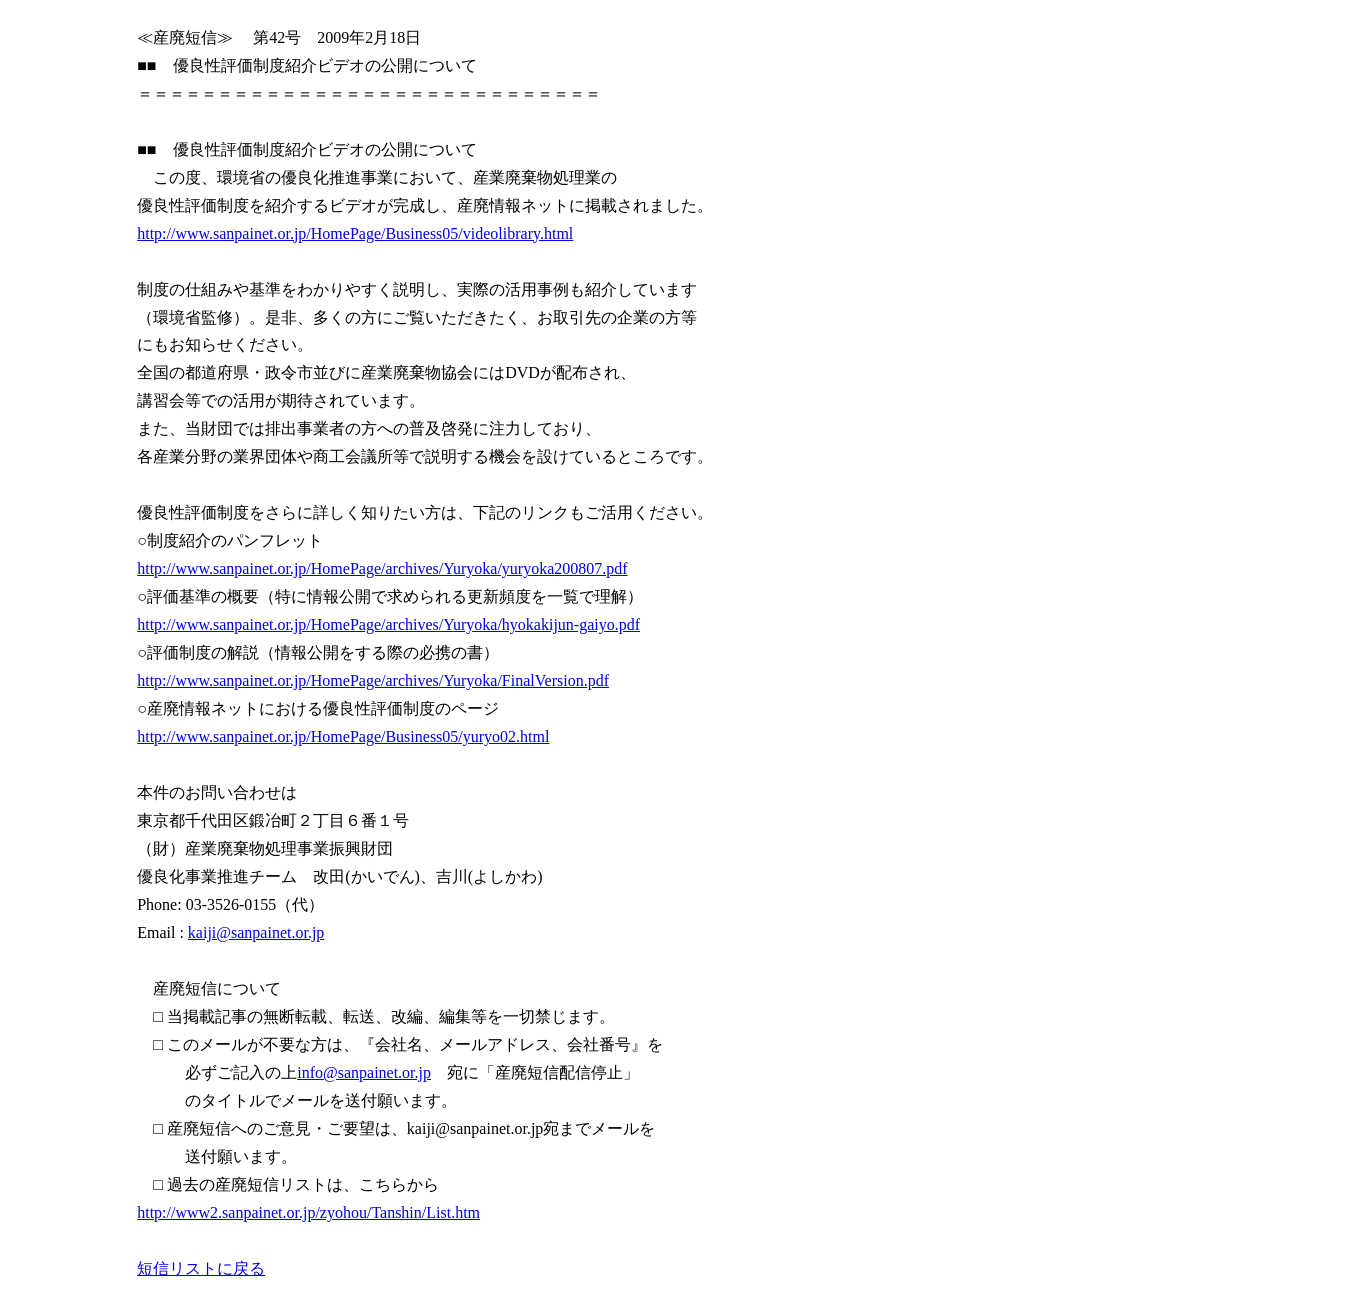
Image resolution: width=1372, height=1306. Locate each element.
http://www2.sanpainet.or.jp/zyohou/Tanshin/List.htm (308, 1212)
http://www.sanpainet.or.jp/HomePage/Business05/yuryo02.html (343, 736)
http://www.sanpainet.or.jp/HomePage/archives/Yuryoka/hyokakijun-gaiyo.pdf (388, 624)
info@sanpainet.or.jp (364, 1072)
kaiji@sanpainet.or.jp (256, 932)
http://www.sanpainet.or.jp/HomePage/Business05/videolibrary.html (355, 233)
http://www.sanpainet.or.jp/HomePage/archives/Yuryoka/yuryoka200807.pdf (382, 568)
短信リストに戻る (201, 1268)
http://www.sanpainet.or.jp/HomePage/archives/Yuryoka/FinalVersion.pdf (373, 680)
